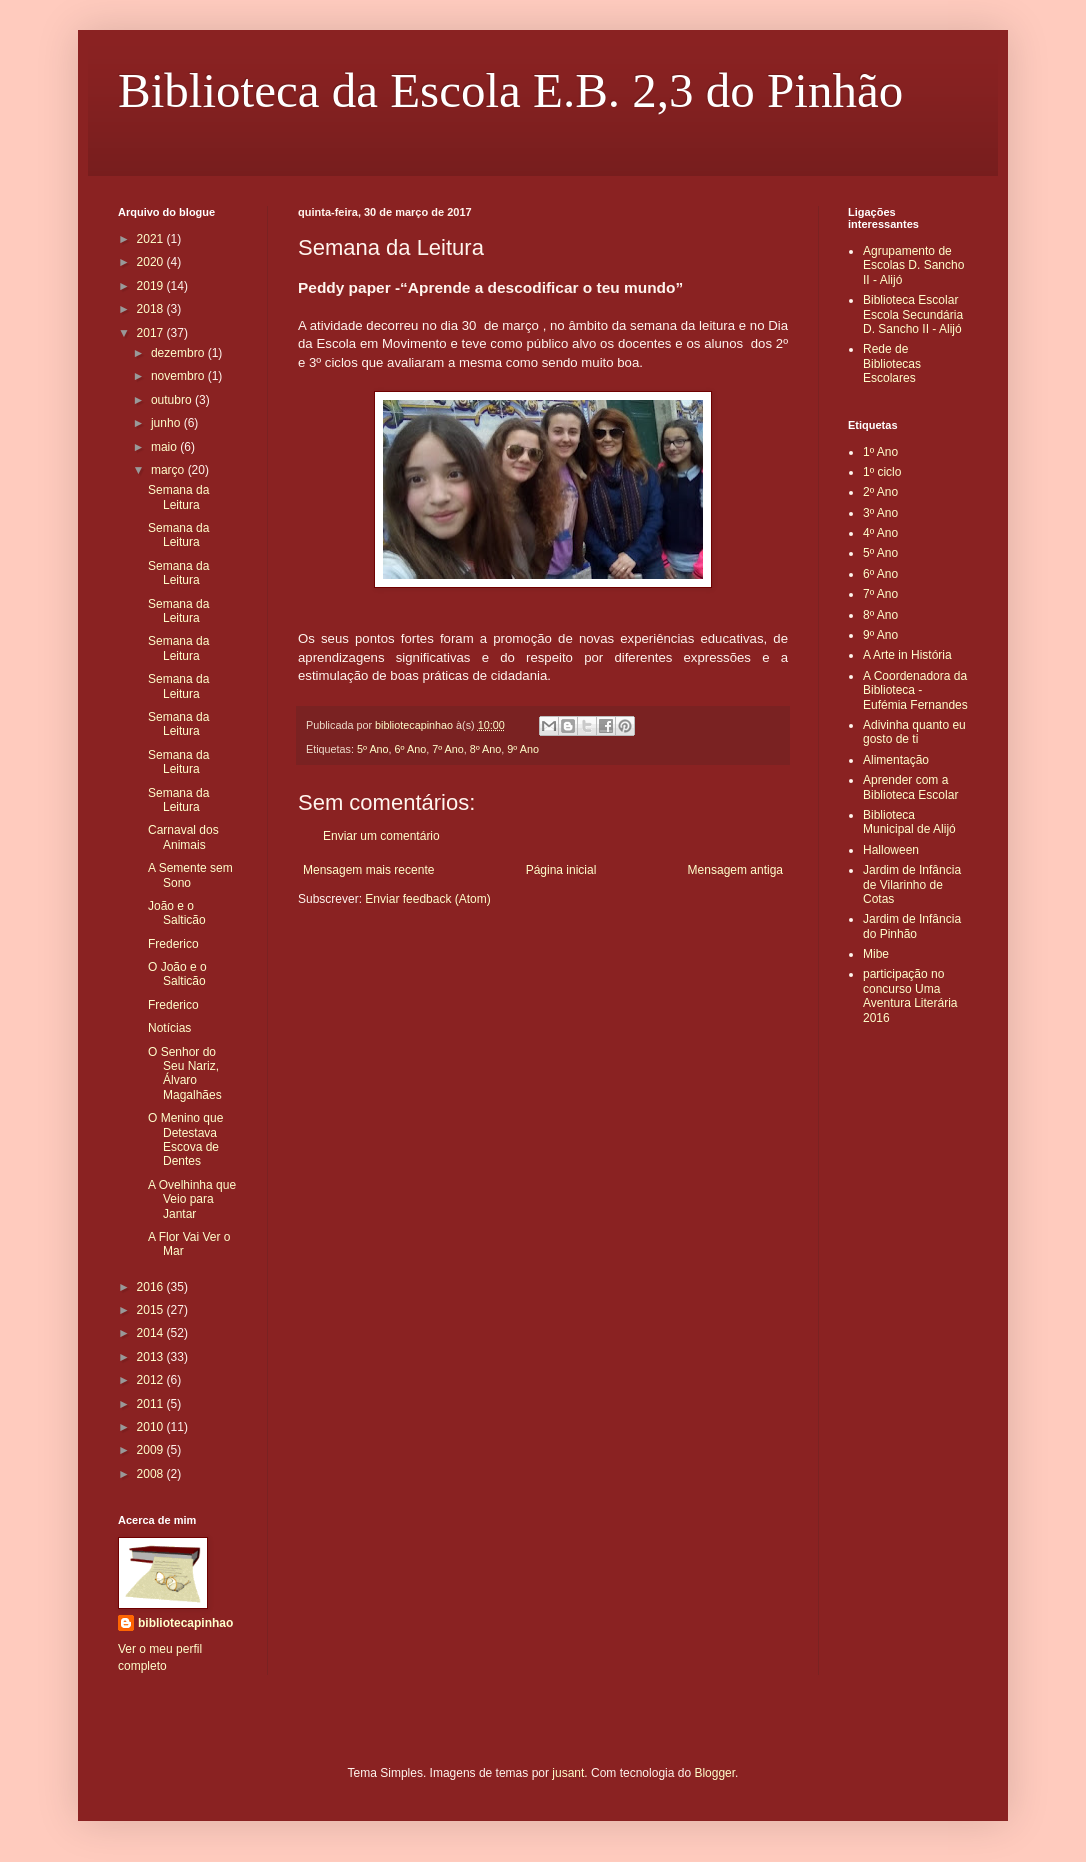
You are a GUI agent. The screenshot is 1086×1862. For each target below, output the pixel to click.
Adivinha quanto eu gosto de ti (914, 732)
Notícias (169, 1028)
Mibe (876, 954)
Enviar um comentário (381, 836)
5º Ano (373, 749)
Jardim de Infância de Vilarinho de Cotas (912, 884)
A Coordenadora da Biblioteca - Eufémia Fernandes (915, 690)
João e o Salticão (177, 913)
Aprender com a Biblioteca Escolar (910, 787)
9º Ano (523, 749)
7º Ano (448, 749)
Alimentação (896, 760)
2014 (152, 1333)
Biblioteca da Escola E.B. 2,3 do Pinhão (510, 90)
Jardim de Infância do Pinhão (912, 926)
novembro (179, 376)
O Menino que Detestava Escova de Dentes (185, 1139)
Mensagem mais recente (368, 870)
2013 (152, 1357)
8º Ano (486, 749)
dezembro (179, 353)
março (169, 470)
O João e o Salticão (177, 974)
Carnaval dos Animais (183, 837)
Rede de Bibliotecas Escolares (892, 363)
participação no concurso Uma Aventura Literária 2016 (910, 995)
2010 (152, 1427)
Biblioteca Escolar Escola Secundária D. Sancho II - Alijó (913, 314)
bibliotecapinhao (185, 1623)
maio (165, 447)
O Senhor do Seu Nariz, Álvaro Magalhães (185, 1073)
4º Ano (880, 533)
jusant (568, 1773)
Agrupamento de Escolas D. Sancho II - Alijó (913, 265)
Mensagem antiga (735, 870)
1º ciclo (882, 472)
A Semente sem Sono (190, 875)
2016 (152, 1287)
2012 (152, 1380)
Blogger (714, 1773)
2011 (152, 1404)
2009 (152, 1450)
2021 (152, 239)
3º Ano (880, 513)
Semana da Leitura (178, 497)
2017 (152, 333)
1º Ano (880, 452)
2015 (152, 1310)
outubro (173, 400)
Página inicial (561, 870)
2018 (152, 309)
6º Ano (411, 749)
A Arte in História (907, 655)
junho (167, 423)
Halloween (891, 850)
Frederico (173, 944)
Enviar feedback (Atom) (427, 899)
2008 (152, 1474)
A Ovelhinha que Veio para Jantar (192, 1199)
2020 (152, 262)
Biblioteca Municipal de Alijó (909, 822)
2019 (152, 286)
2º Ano (880, 492)
